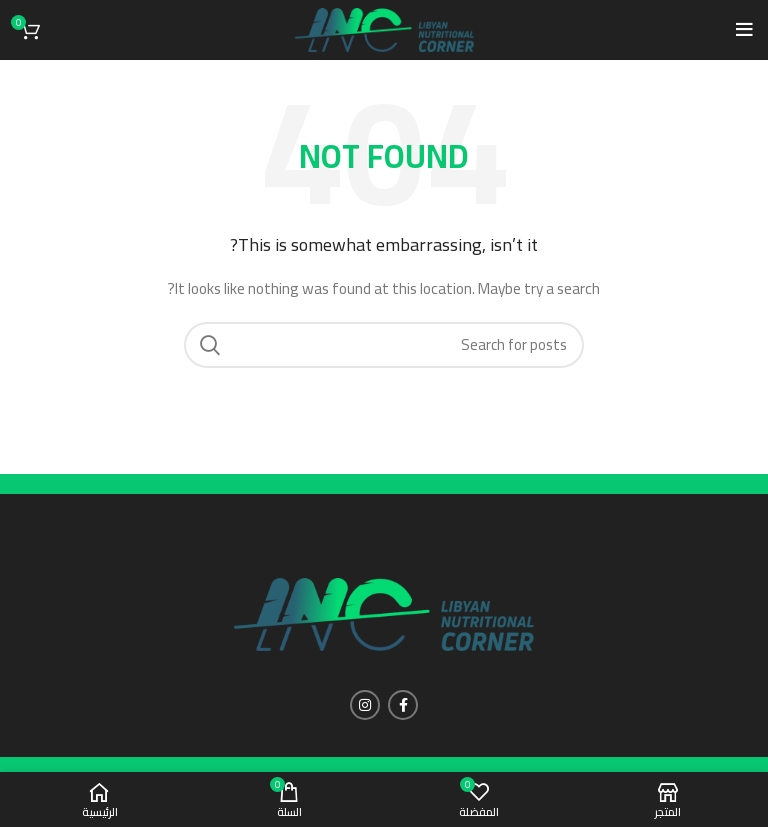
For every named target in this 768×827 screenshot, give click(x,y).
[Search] (384, 345)
